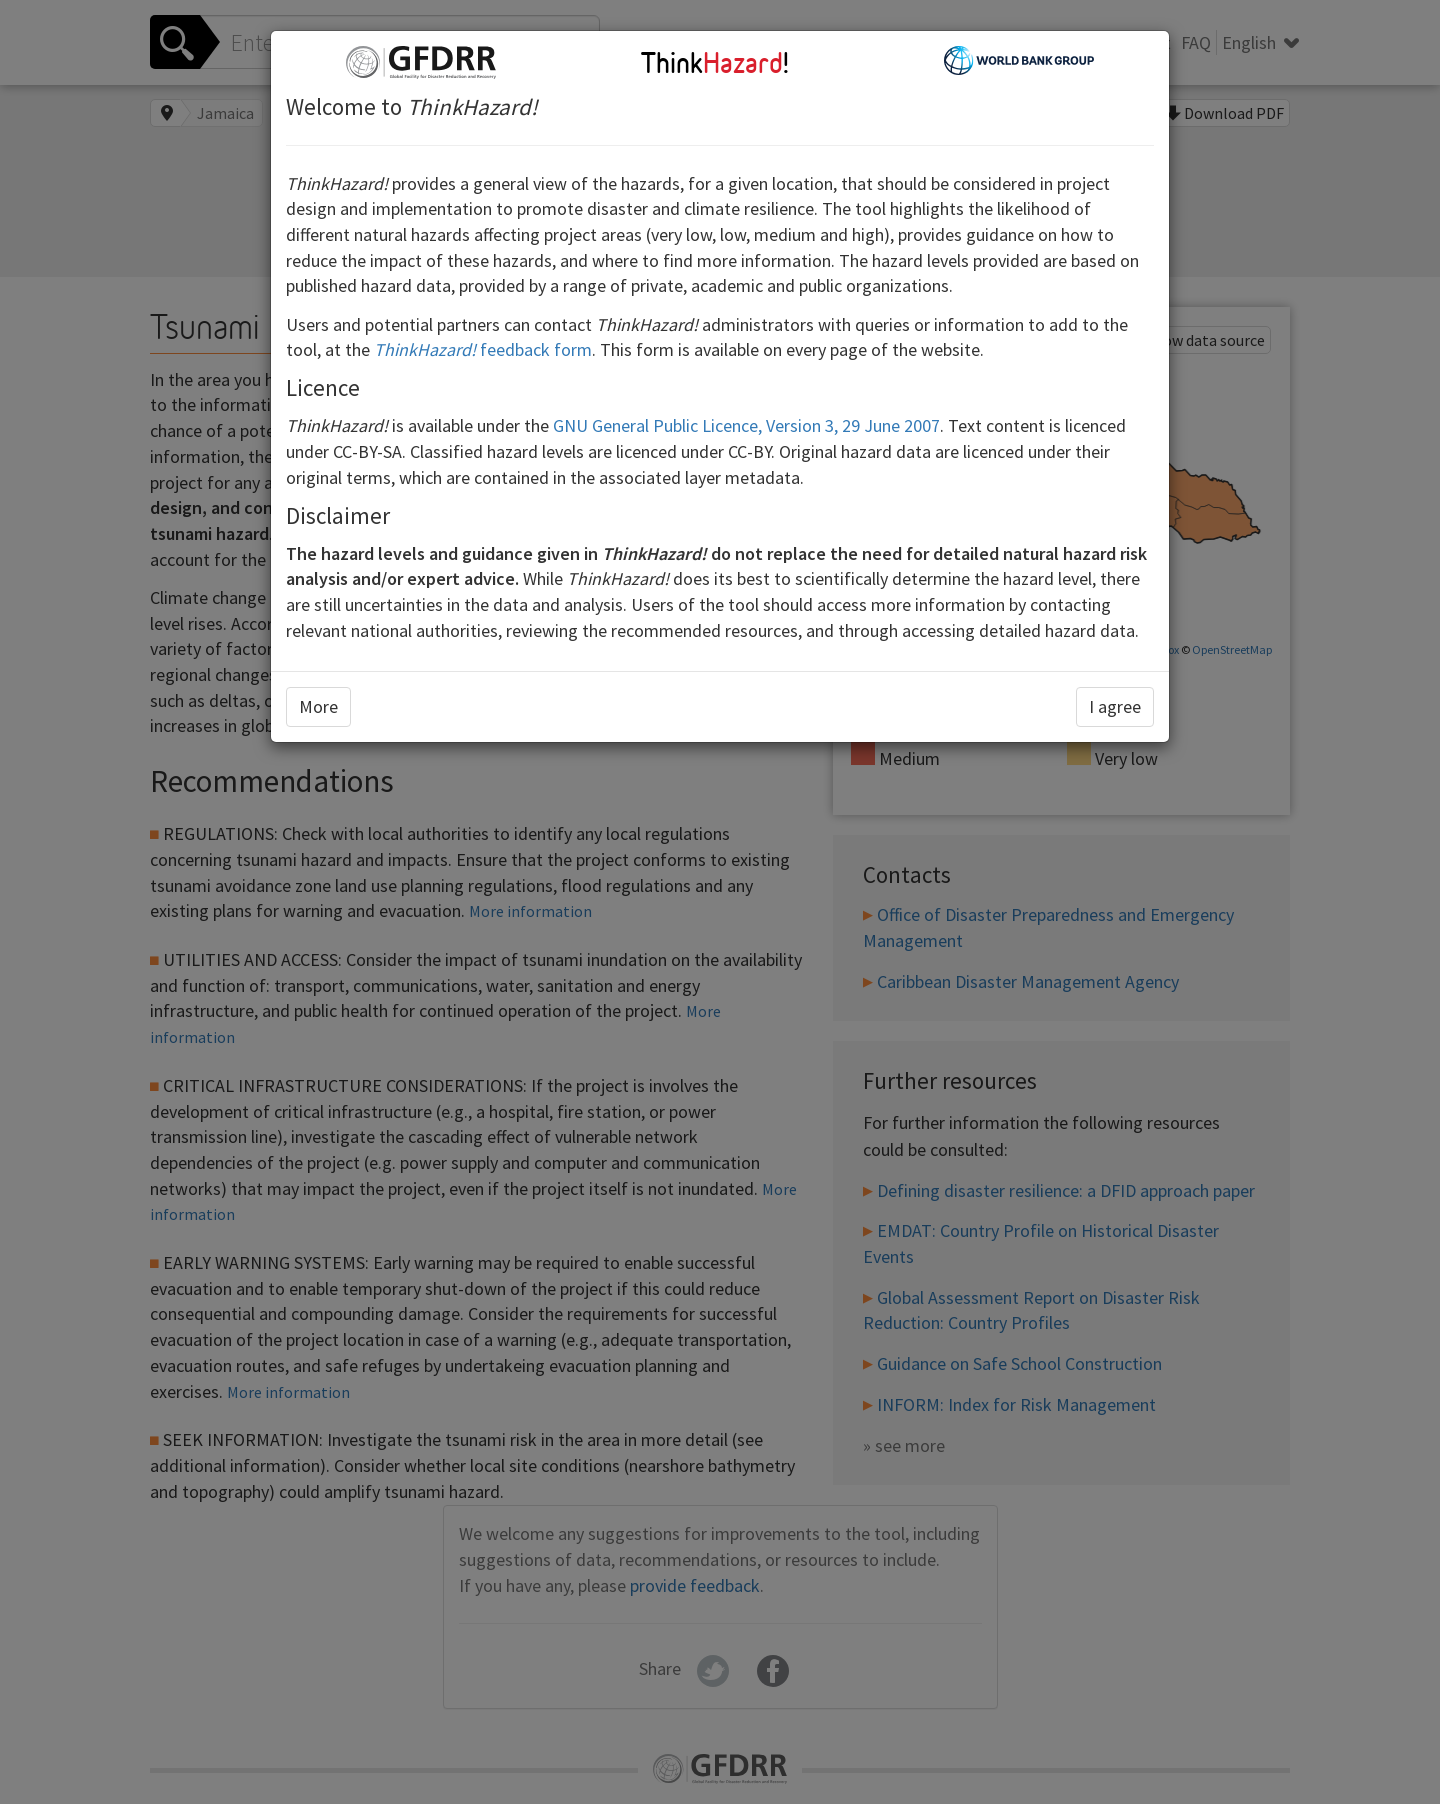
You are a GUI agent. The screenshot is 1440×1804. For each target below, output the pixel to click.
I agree (1115, 706)
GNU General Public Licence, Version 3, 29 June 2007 (746, 425)
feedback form (483, 349)
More (318, 706)
